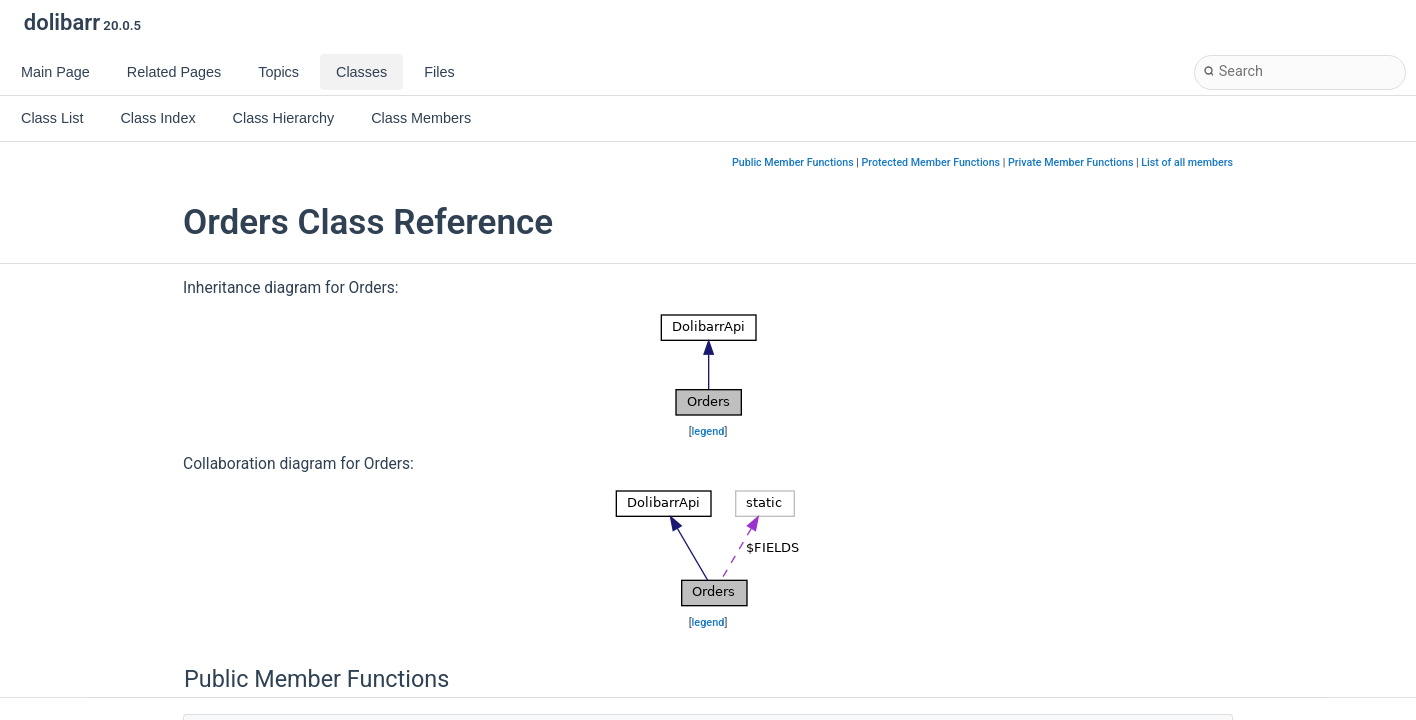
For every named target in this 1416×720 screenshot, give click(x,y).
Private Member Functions (1070, 162)
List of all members (1187, 162)
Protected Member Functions (931, 162)
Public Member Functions (793, 162)
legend (708, 431)
